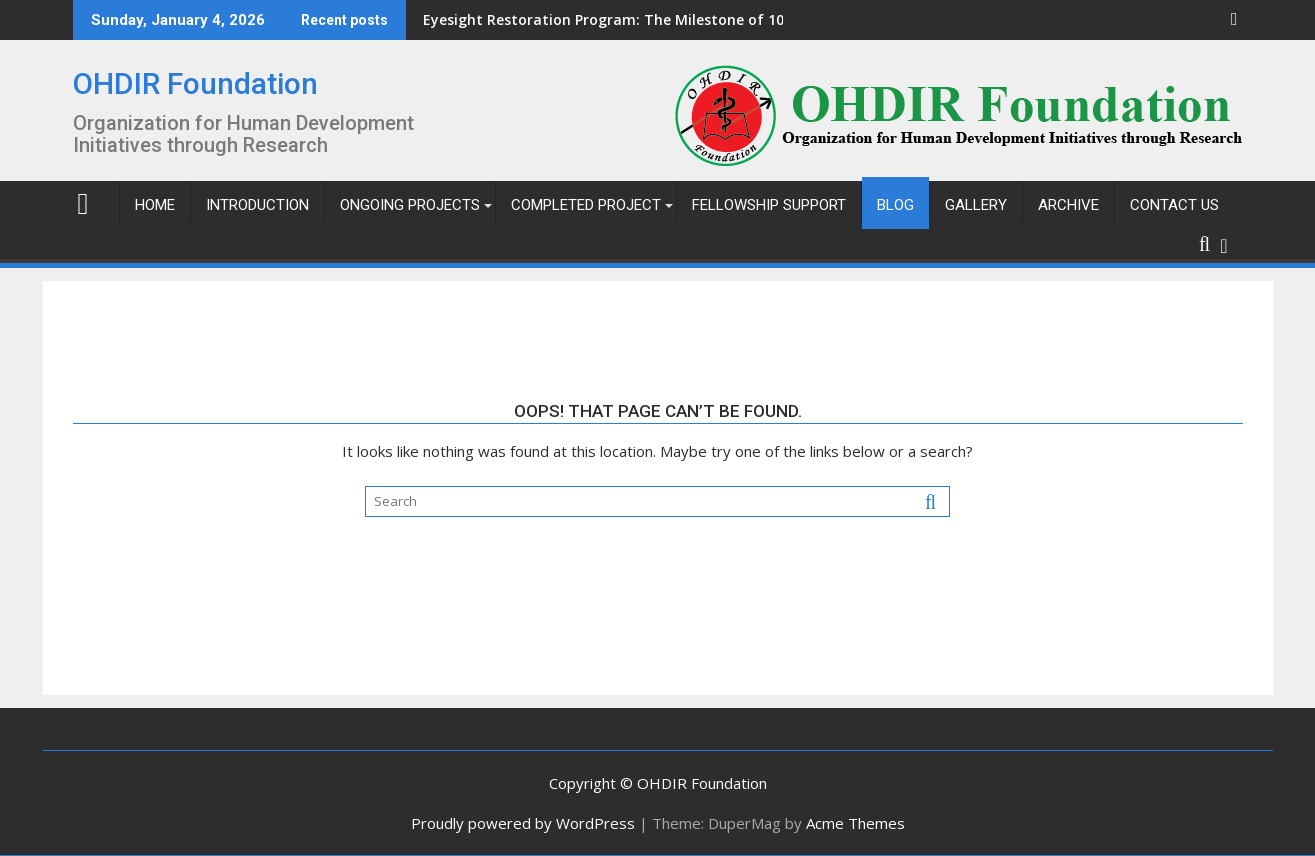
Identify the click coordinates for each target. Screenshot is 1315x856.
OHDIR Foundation (195, 83)
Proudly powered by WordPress (523, 823)
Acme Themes (855, 823)
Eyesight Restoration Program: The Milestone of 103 (502, 19)
